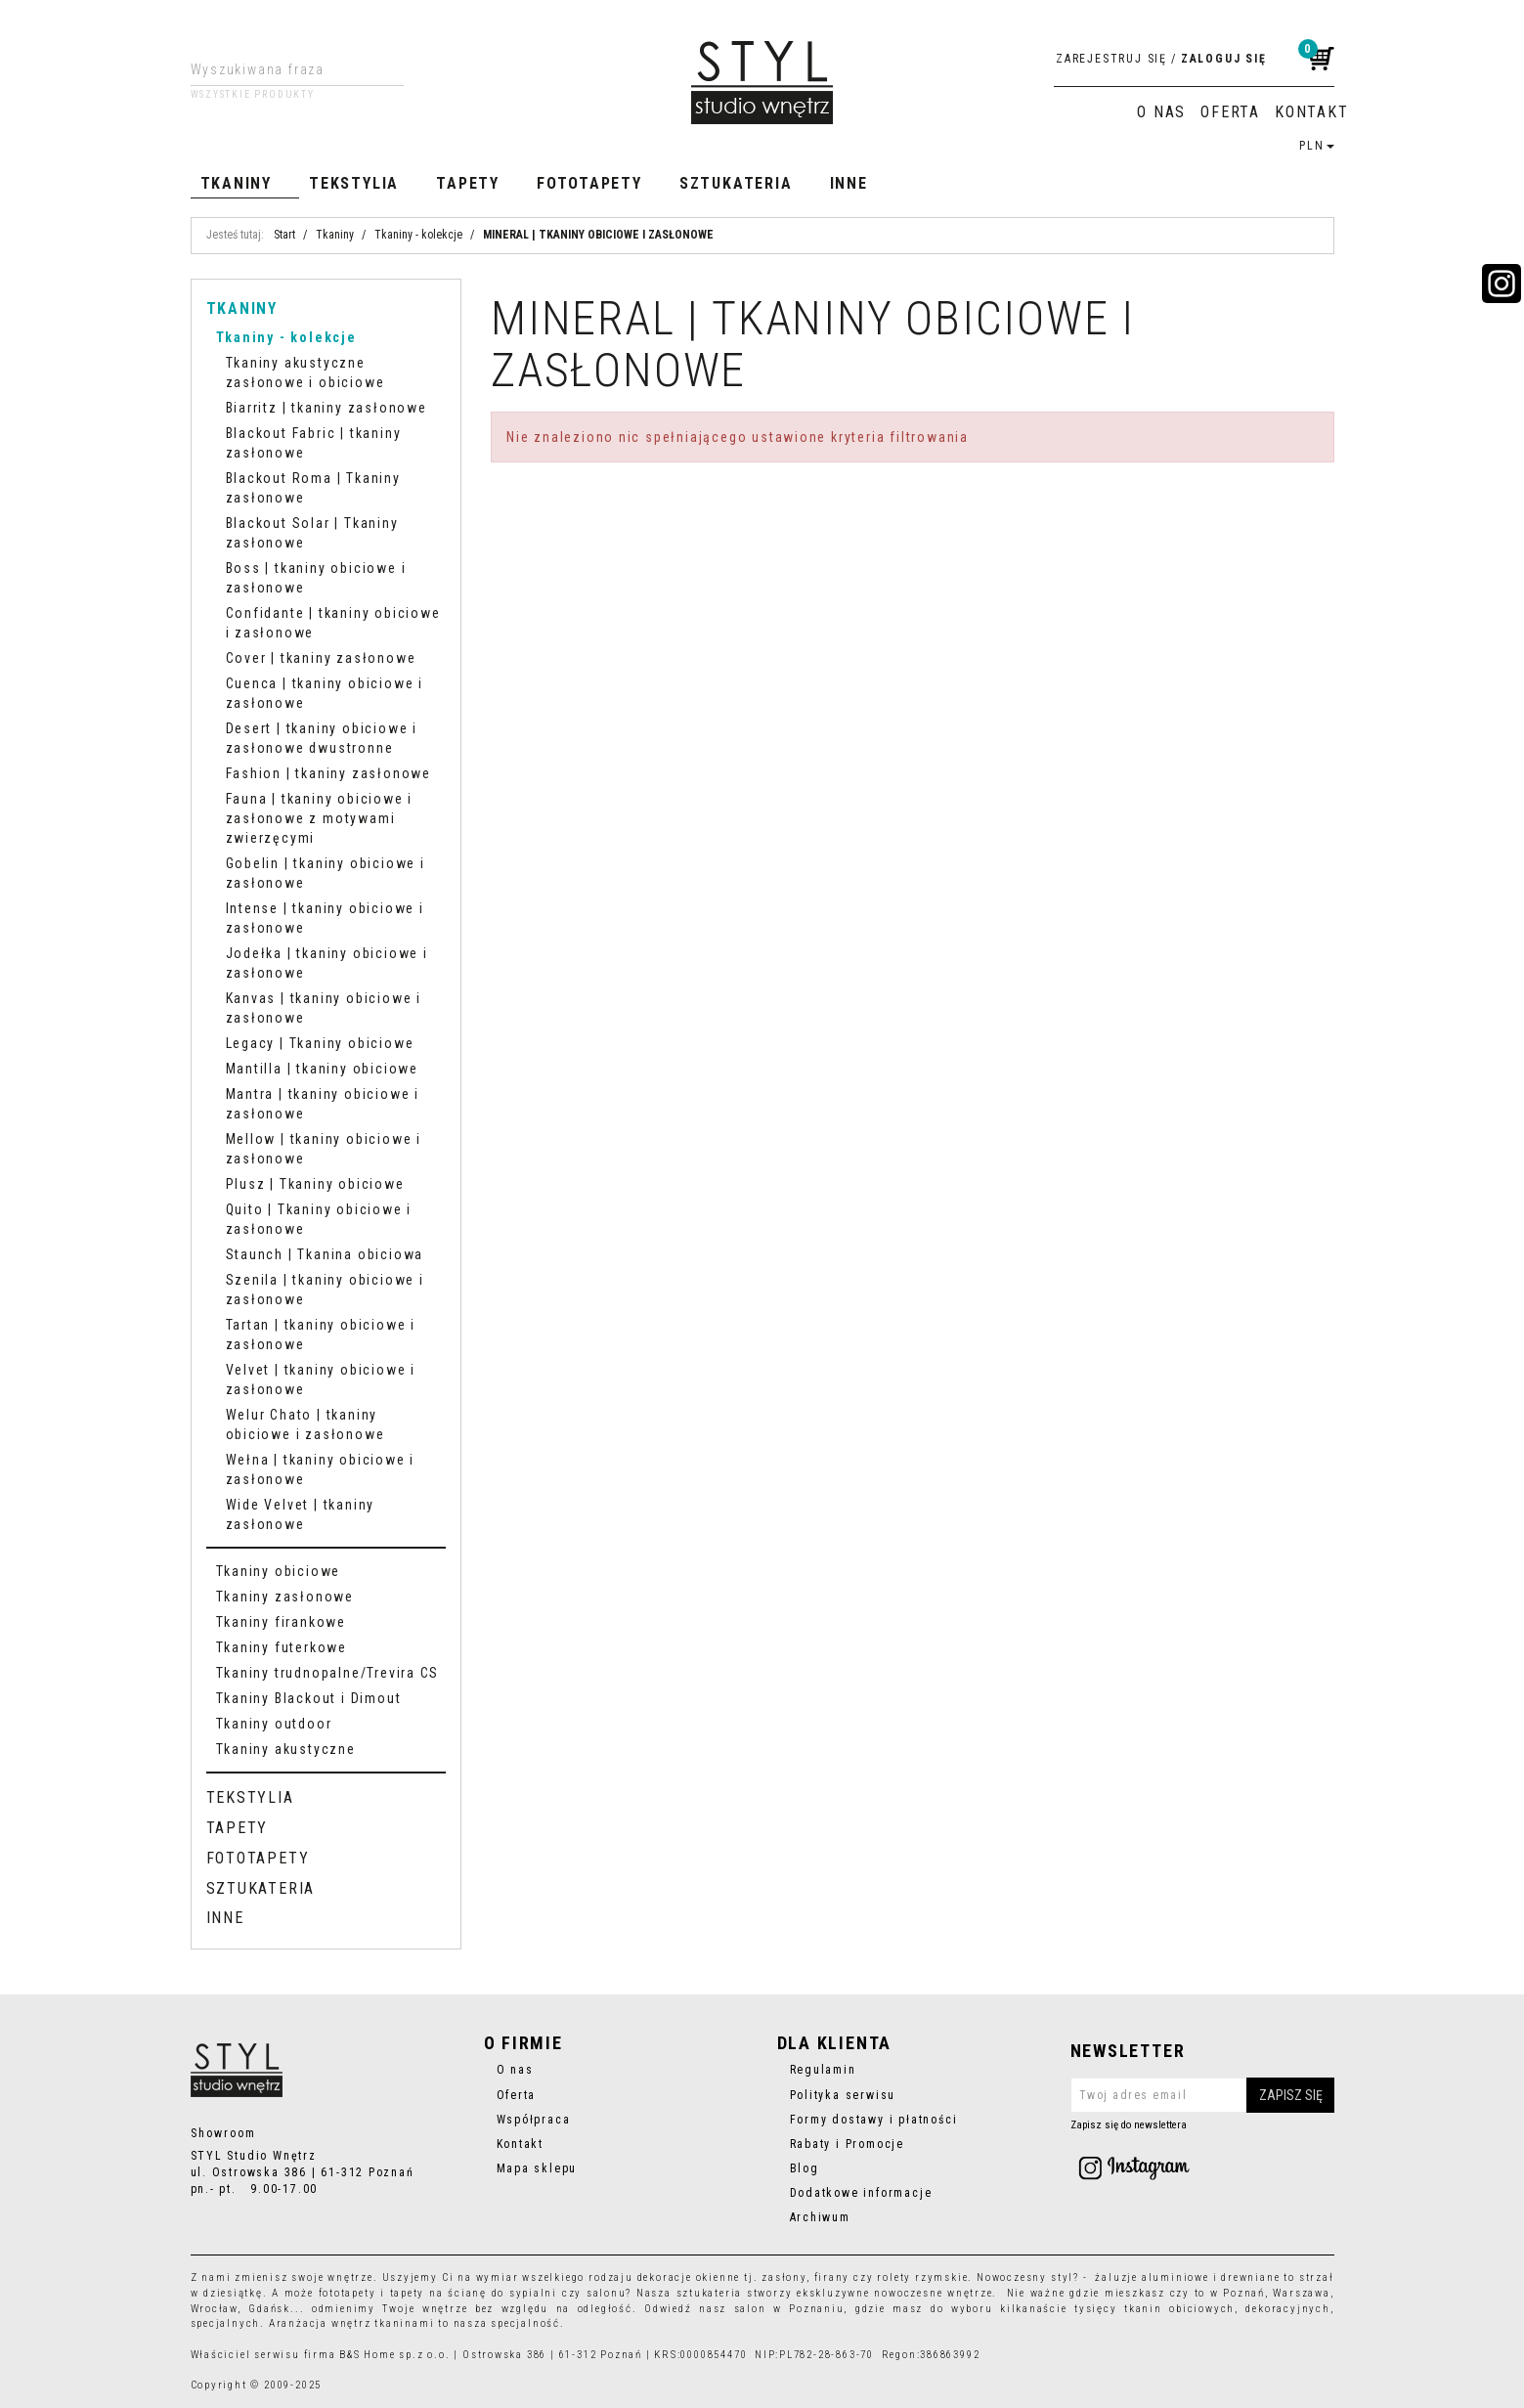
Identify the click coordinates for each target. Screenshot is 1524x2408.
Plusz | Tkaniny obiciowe (315, 1184)
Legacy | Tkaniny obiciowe (320, 1043)
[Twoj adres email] (1202, 2095)
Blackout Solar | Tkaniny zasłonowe (312, 532)
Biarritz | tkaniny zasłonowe (326, 408)
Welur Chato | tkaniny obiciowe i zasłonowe (305, 1424)
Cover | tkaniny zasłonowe (321, 658)
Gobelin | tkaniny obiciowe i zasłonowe (325, 873)
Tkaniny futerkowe (281, 1647)
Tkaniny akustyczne (286, 1749)
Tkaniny (236, 183)
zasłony (784, 2277)
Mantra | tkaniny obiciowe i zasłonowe (322, 1103)
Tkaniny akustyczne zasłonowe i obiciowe (305, 372)
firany (832, 2277)
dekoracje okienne (689, 2277)
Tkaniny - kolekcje (286, 337)
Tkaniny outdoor (274, 1723)
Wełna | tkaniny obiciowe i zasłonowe (320, 1469)
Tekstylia (354, 183)
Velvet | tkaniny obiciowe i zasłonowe (320, 1379)
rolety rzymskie (922, 2277)
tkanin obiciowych (1179, 2308)
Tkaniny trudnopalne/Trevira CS (328, 1673)
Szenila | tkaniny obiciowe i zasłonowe (325, 1289)
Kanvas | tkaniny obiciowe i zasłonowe (323, 1008)
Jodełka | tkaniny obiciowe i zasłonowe (327, 963)
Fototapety (589, 183)
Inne (849, 183)
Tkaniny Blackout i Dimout (309, 1698)
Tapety (468, 183)
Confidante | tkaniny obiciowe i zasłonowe (333, 622)
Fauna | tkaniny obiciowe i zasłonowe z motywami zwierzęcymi (320, 818)
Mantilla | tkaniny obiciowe (322, 1068)
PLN (1316, 146)
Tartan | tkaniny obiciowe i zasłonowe (320, 1334)
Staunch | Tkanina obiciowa (325, 1254)
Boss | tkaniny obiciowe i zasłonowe (316, 577)
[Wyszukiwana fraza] (282, 69)
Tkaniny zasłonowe (285, 1596)
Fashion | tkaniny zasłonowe (328, 773)
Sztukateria (736, 183)
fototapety (347, 2293)
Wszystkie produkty (253, 95)
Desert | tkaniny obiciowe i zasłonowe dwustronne (321, 738)
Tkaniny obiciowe (278, 1571)
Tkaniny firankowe (281, 1622)
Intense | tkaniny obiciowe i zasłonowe (325, 918)
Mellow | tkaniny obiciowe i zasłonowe (323, 1148)
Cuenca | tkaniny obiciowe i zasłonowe (324, 693)
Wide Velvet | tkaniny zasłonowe (300, 1514)
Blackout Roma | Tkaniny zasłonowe (313, 487)
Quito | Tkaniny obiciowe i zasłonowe (319, 1219)
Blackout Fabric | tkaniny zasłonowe (314, 442)
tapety (407, 2293)
